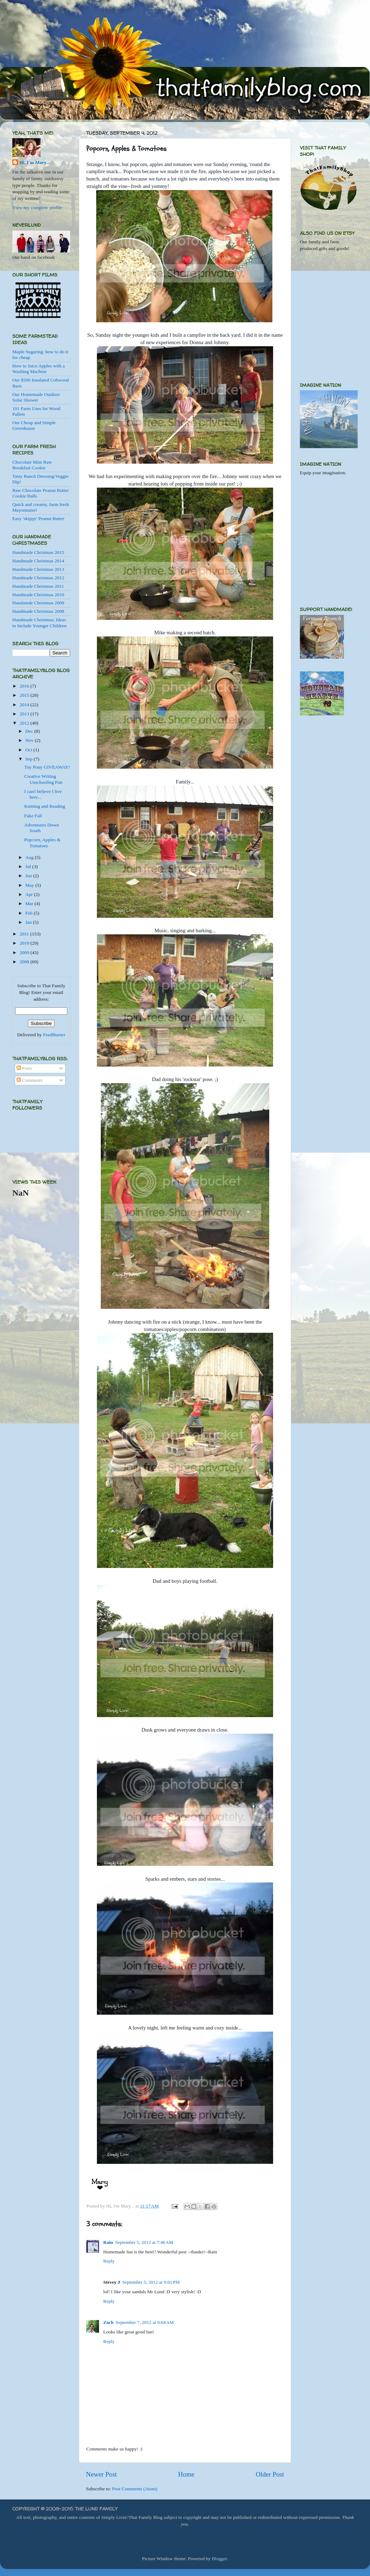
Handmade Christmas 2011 (38, 586)
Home (186, 2474)
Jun (29, 875)
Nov (30, 740)
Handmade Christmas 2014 (38, 560)
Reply (109, 2261)
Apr (29, 894)
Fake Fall (33, 815)
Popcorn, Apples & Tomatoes (42, 842)
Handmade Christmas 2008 (38, 611)
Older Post (270, 2474)
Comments (30, 1080)
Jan (29, 922)
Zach (108, 2322)
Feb (29, 913)
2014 (25, 704)
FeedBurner (54, 1034)
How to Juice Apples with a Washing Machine (38, 368)
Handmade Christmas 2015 (38, 552)
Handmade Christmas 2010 (38, 594)
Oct (29, 749)
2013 (25, 713)
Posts (24, 1068)
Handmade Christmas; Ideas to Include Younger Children (39, 622)
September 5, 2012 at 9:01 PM (151, 2282)
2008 (25, 961)
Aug (30, 857)
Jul (28, 866)
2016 (25, 686)
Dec (29, 731)
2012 (25, 723)
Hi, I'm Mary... (34, 162)
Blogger (219, 2558)
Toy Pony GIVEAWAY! (47, 767)
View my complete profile (37, 207)
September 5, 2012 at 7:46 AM (144, 2242)
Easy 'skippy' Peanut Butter (38, 518)
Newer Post (101, 2474)
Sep (29, 759)
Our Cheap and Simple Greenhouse (34, 425)
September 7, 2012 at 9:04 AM (145, 2322)
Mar (30, 903)
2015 (25, 695)
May (30, 885)
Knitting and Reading (44, 806)
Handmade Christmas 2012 (38, 577)
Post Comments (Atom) (134, 2488)
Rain (108, 2242)
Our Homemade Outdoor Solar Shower (36, 397)
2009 (25, 952)
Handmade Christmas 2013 (38, 569)
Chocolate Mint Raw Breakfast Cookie (32, 464)
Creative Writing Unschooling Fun (43, 779)
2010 (25, 943)
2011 (25, 933)
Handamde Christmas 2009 (38, 602)
